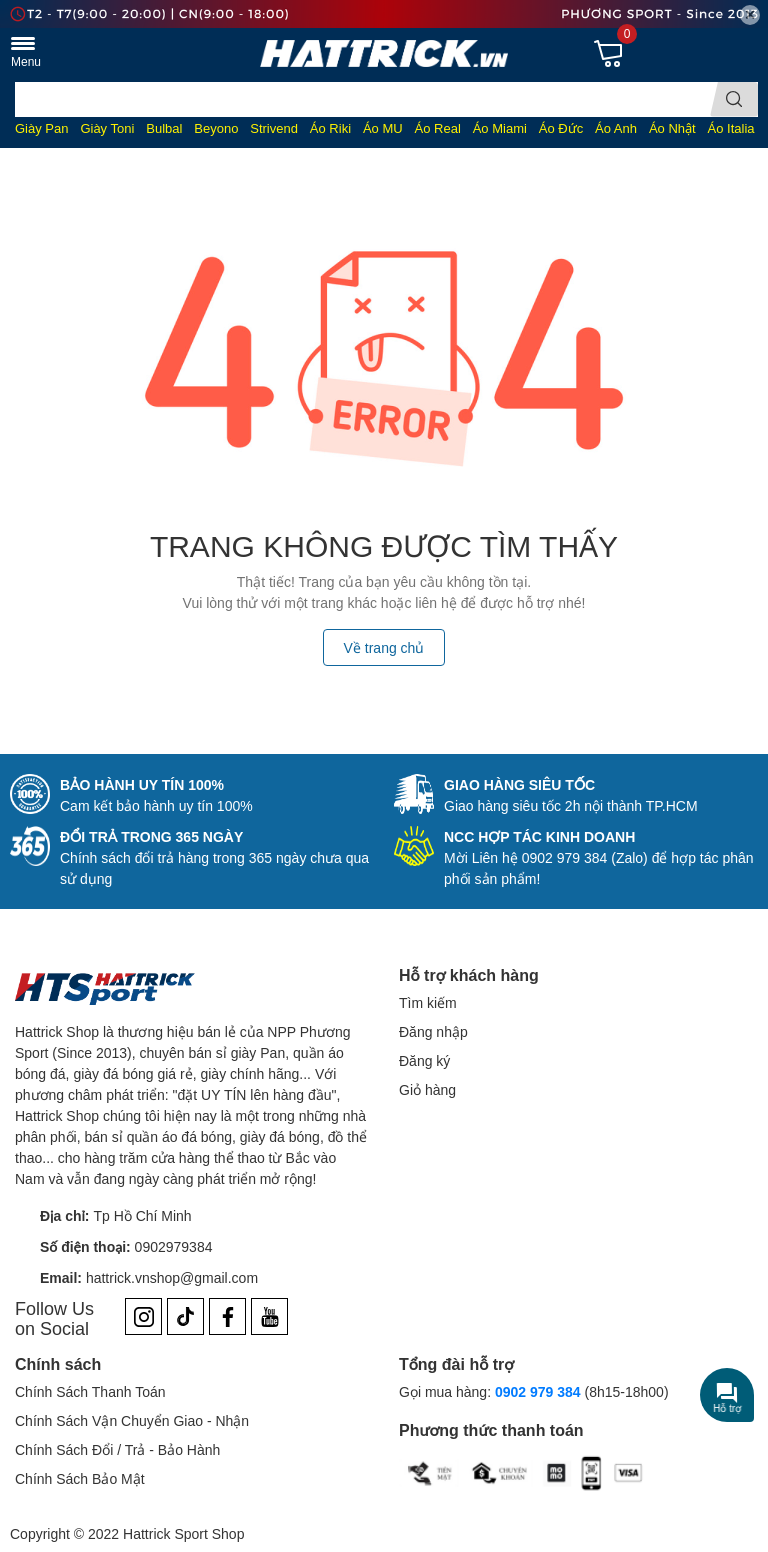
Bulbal (164, 128)
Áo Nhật (672, 128)
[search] (734, 99)
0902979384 (174, 1246)
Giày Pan (41, 128)
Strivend (274, 128)
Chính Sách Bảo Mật (80, 1478)
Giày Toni (107, 128)
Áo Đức (561, 128)
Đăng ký (424, 1060)
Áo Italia (731, 128)
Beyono (216, 128)
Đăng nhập (433, 1031)
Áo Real (438, 128)
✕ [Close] (750, 14)
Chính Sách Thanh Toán (90, 1391)
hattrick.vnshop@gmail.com (172, 1277)
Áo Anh (616, 128)
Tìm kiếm (428, 1002)
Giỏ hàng (427, 1089)
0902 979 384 (538, 1391)
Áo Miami (500, 128)
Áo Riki (330, 128)
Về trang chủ (384, 647)
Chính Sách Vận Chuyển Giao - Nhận (132, 1420)
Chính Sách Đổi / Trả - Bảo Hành (117, 1449)
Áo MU (383, 128)
